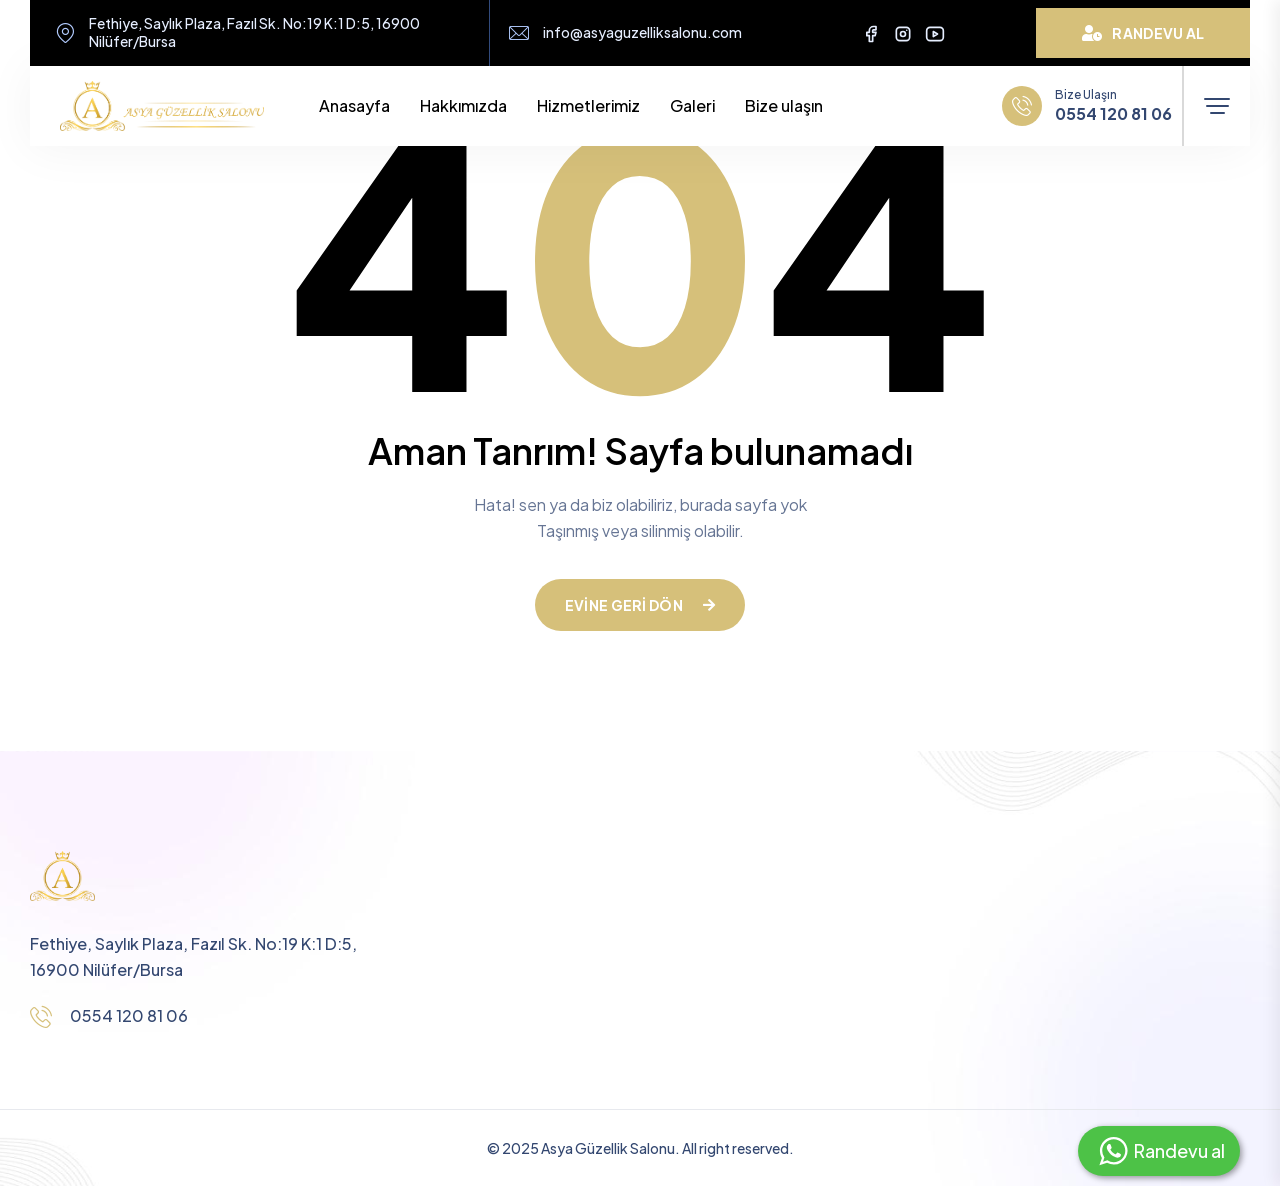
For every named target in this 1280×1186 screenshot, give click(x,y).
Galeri (692, 105)
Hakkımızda (463, 105)
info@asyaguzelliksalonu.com (642, 32)
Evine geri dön (640, 605)
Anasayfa (354, 105)
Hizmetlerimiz (588, 105)
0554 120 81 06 (1113, 114)
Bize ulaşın (784, 105)
